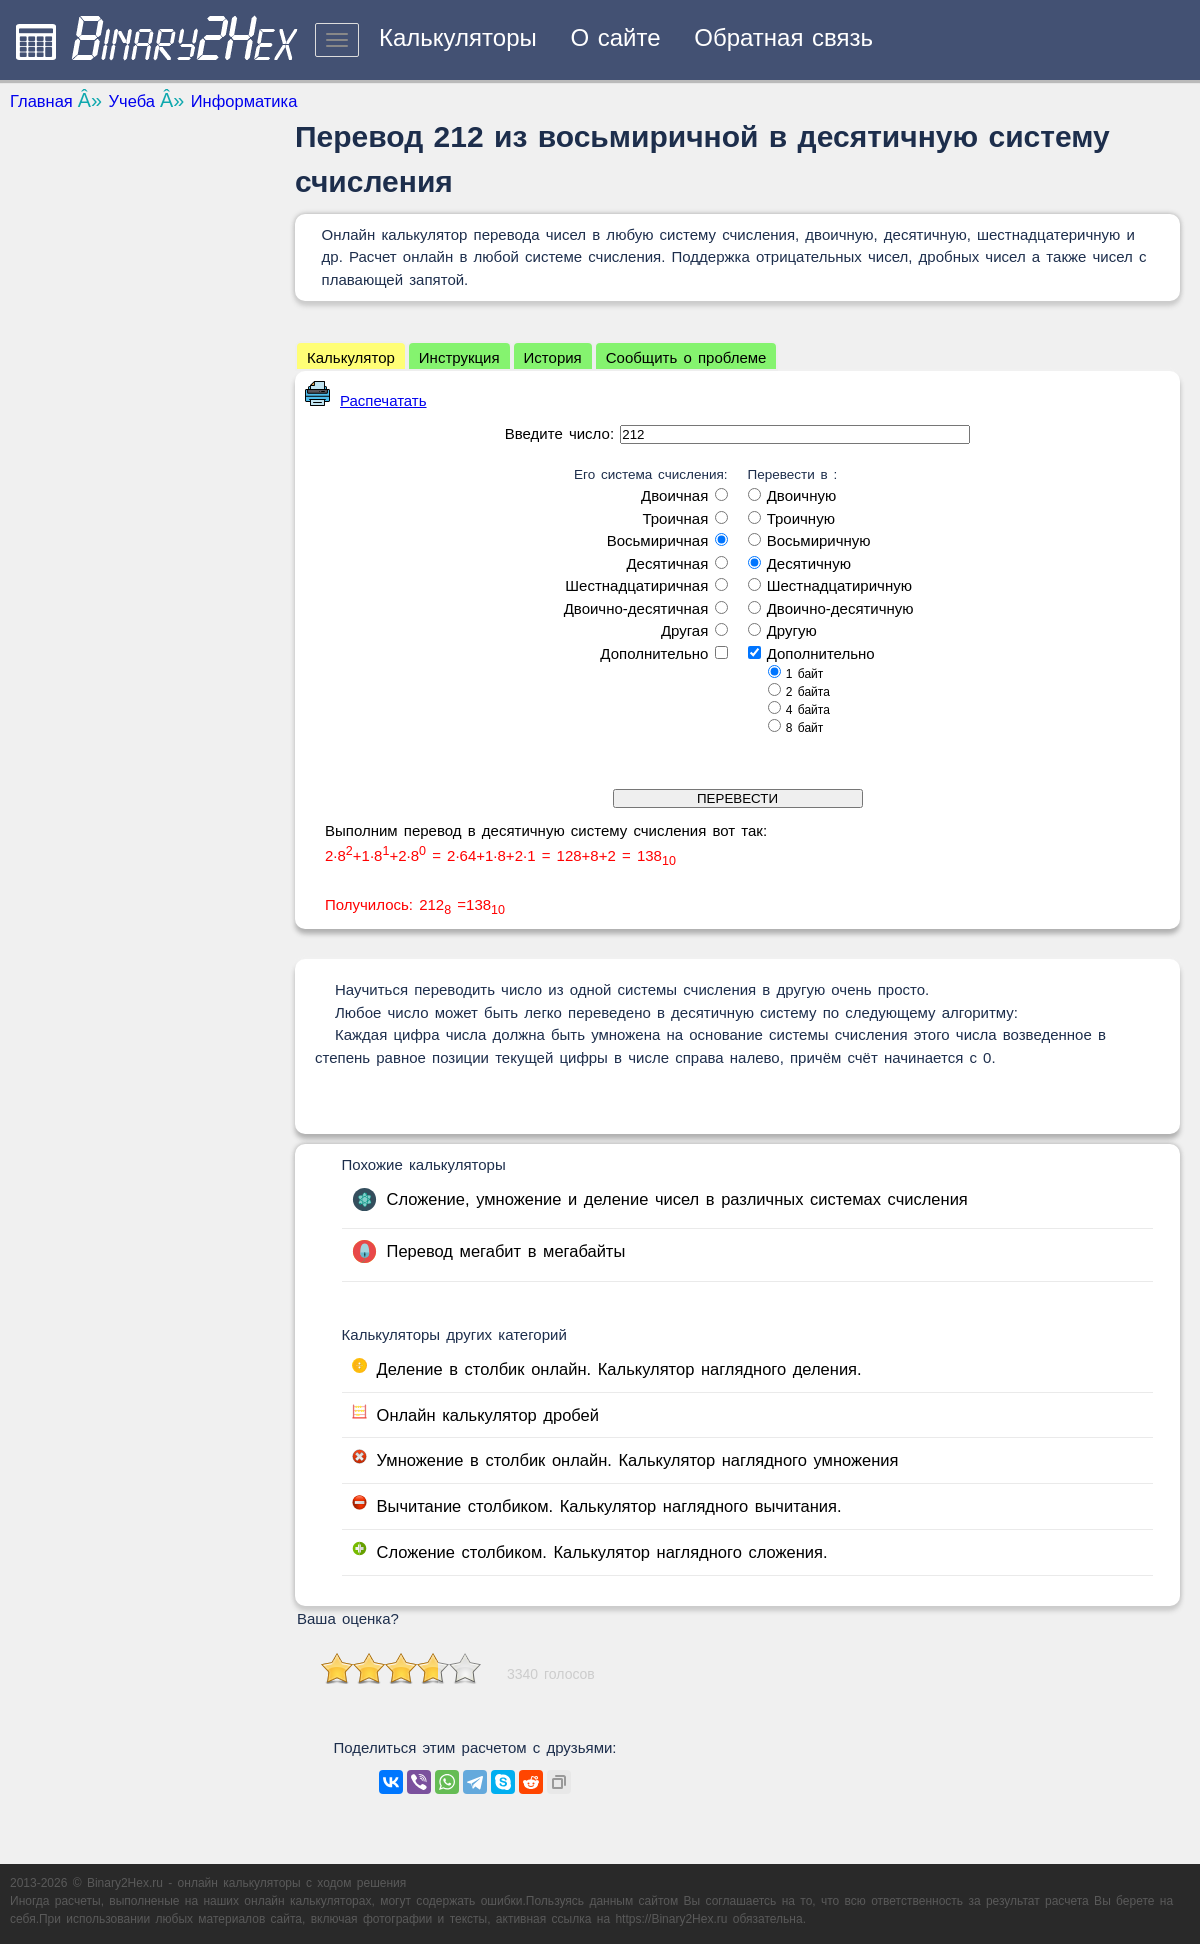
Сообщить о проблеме (686, 357)
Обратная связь (783, 37)
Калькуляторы (458, 37)
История (553, 357)
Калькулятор (351, 357)
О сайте (615, 37)
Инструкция (459, 357)
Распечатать (366, 400)
